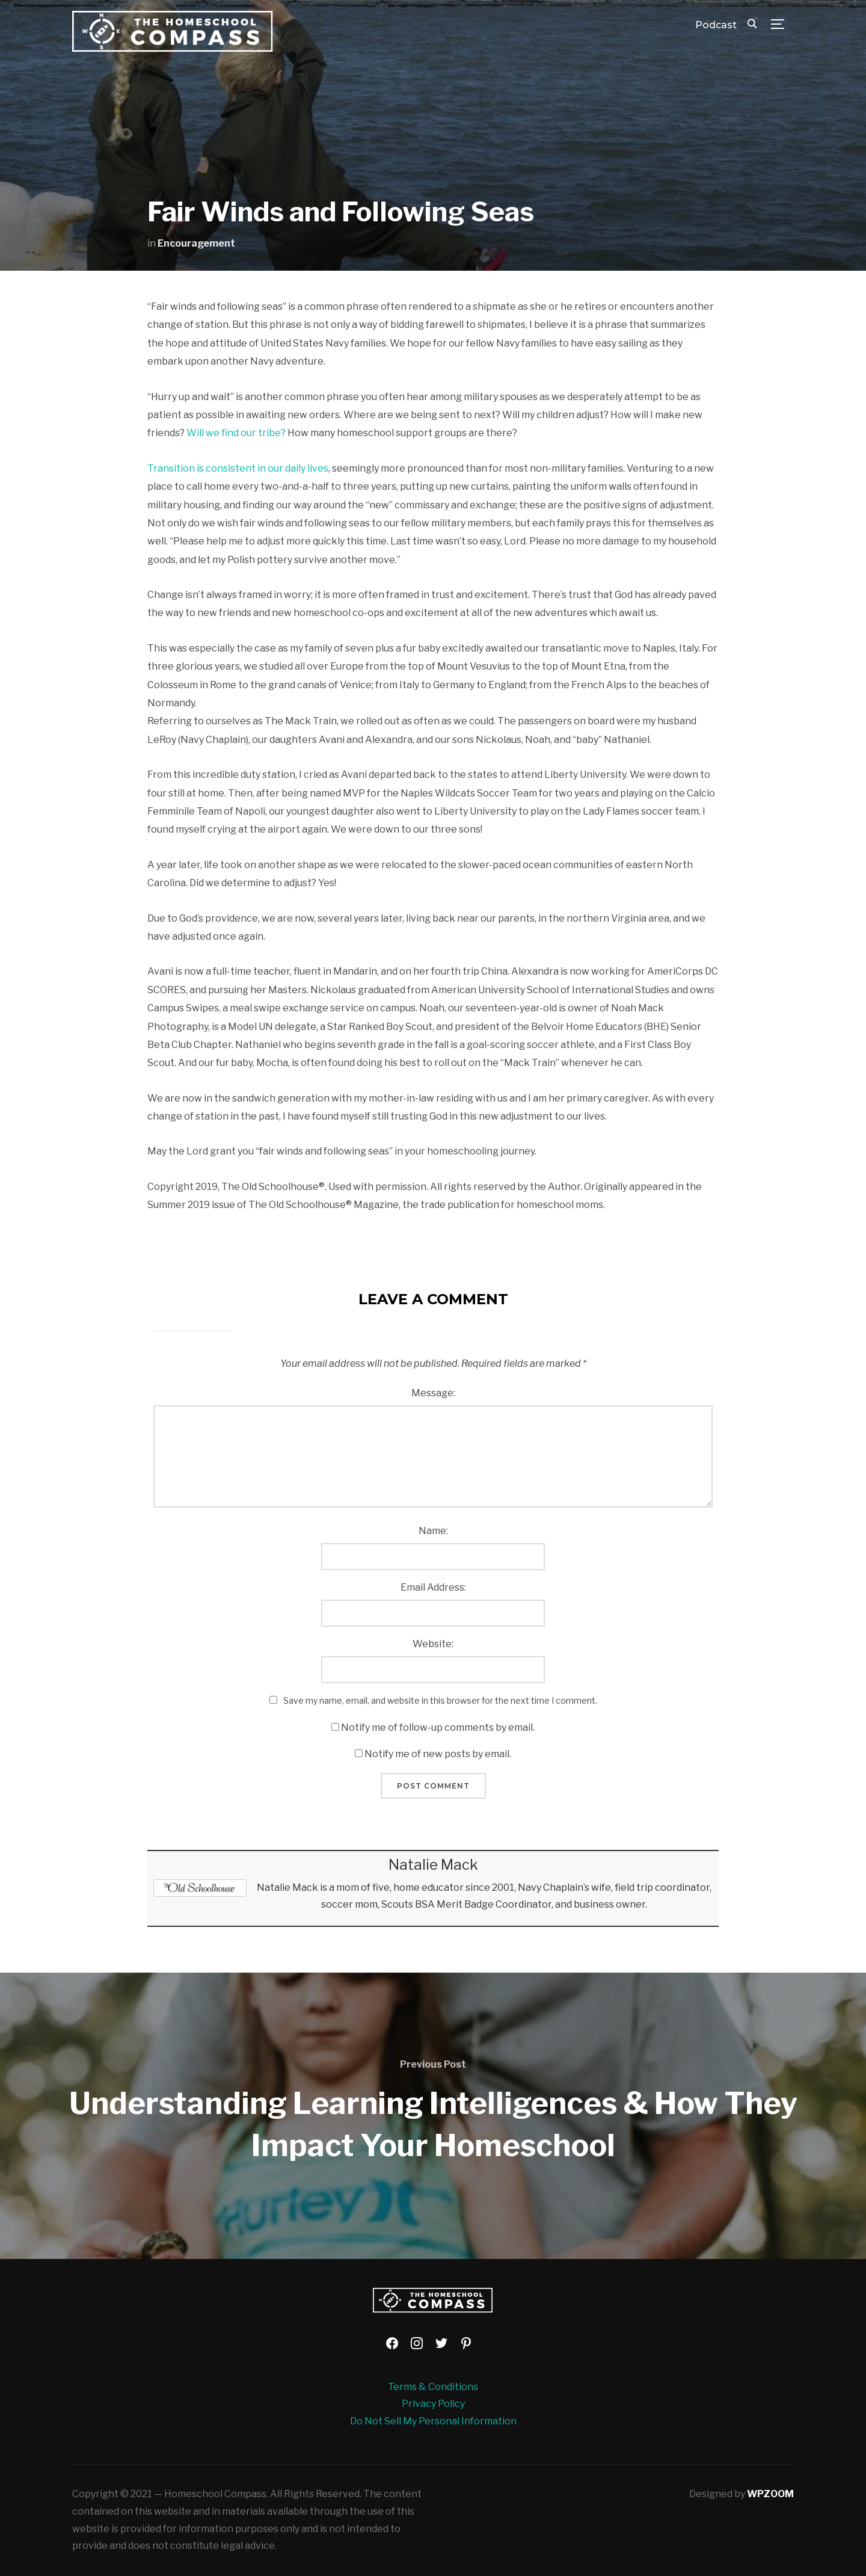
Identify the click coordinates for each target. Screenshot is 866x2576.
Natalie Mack (433, 1864)
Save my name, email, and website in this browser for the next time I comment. (440, 1700)
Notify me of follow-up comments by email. (438, 1727)
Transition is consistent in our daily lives (237, 468)
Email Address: (433, 1587)
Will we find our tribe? (236, 433)
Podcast (716, 25)
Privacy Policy (433, 2403)
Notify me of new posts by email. (437, 1754)
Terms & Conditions (433, 2387)
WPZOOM (770, 2494)
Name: (433, 1530)
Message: (433, 1393)
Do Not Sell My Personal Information (433, 2421)
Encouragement (196, 243)
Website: (433, 1644)
